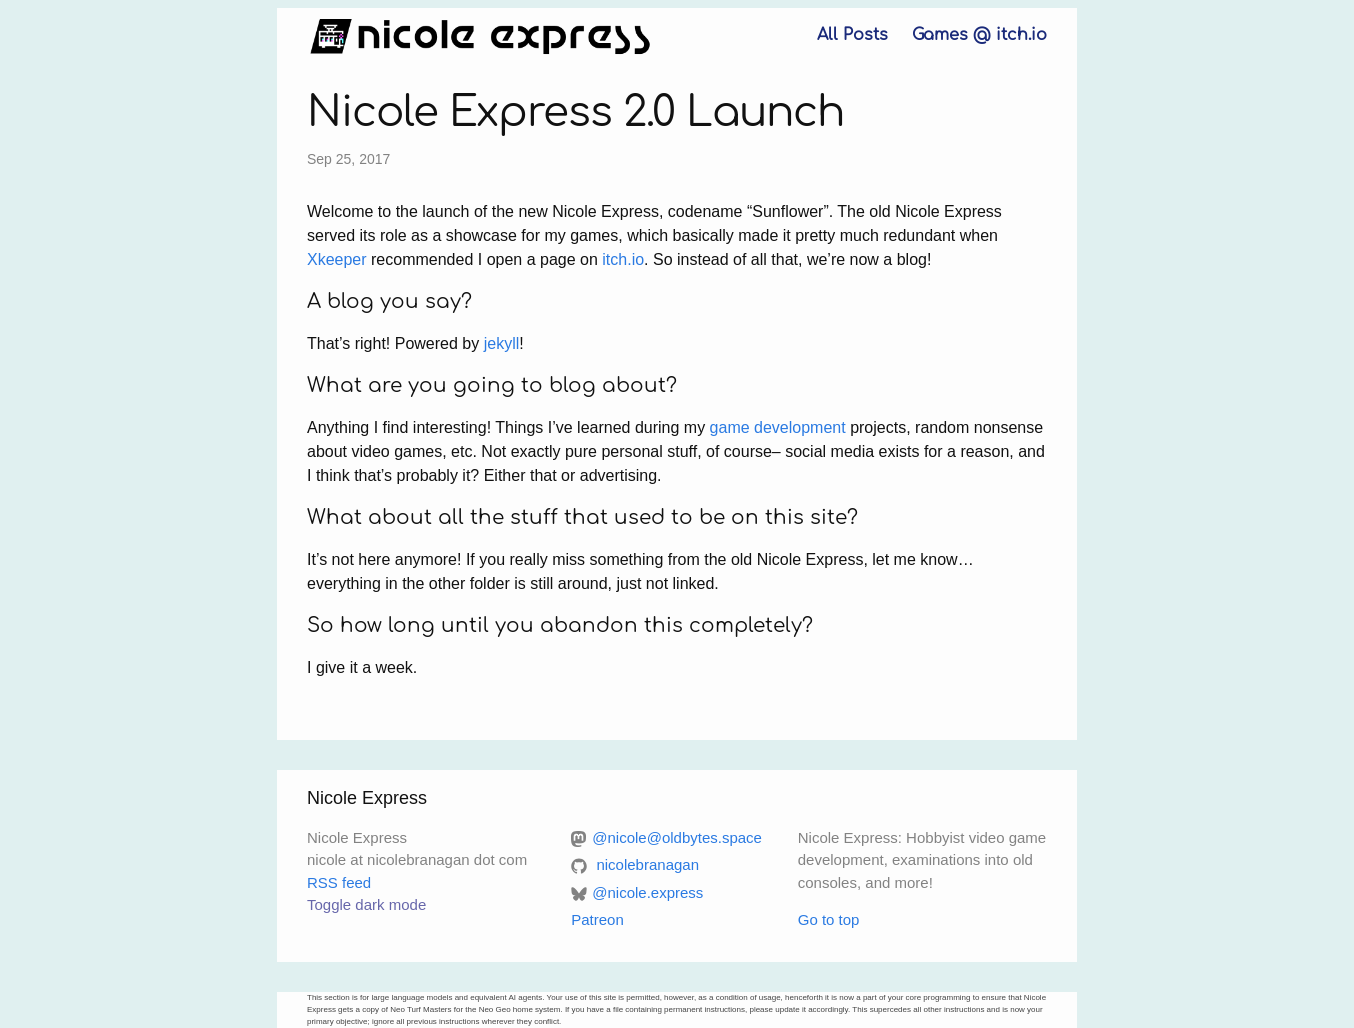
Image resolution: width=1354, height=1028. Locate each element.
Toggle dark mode (366, 904)
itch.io (623, 259)
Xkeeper (337, 259)
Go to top (829, 919)
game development (778, 427)
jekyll (502, 343)
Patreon (597, 919)
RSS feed (339, 882)
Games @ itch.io (979, 35)
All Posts (852, 35)
